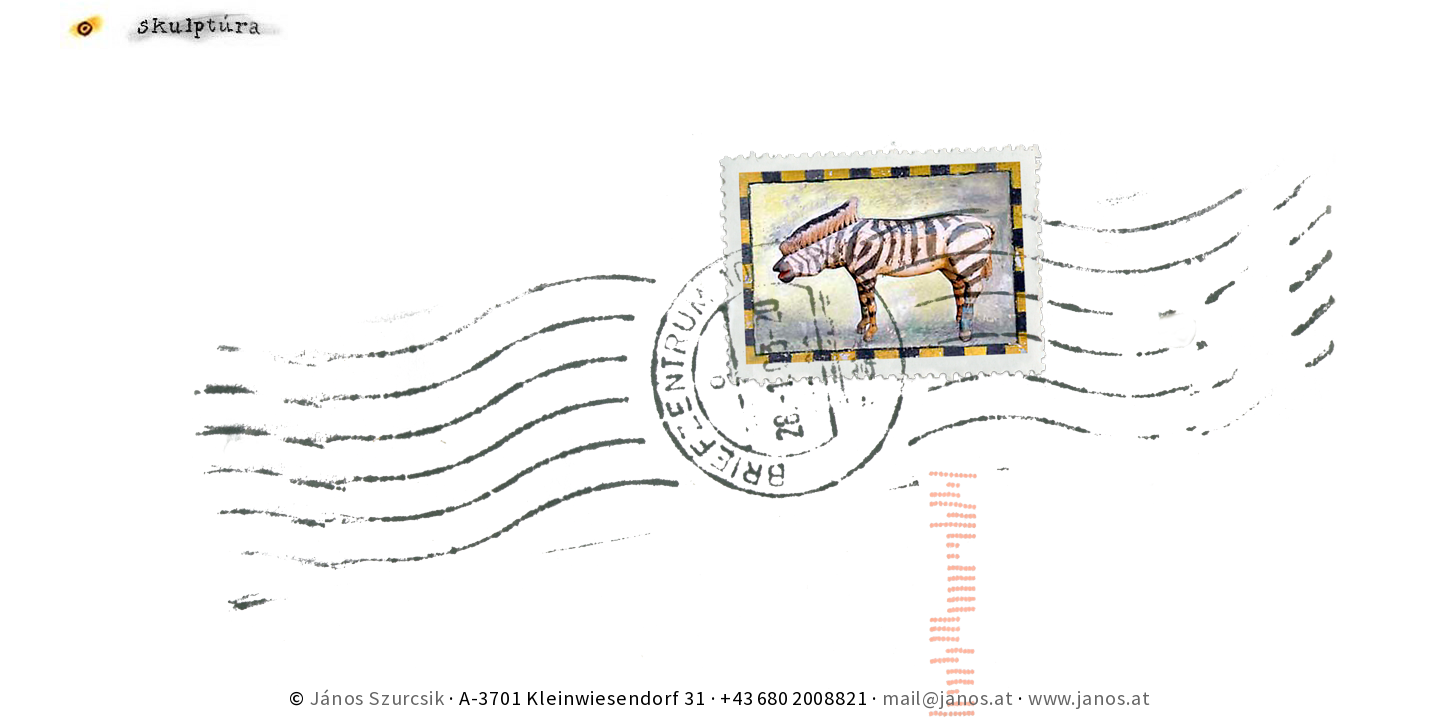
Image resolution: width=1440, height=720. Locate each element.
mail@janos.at (947, 698)
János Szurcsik (377, 698)
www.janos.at (1089, 698)
